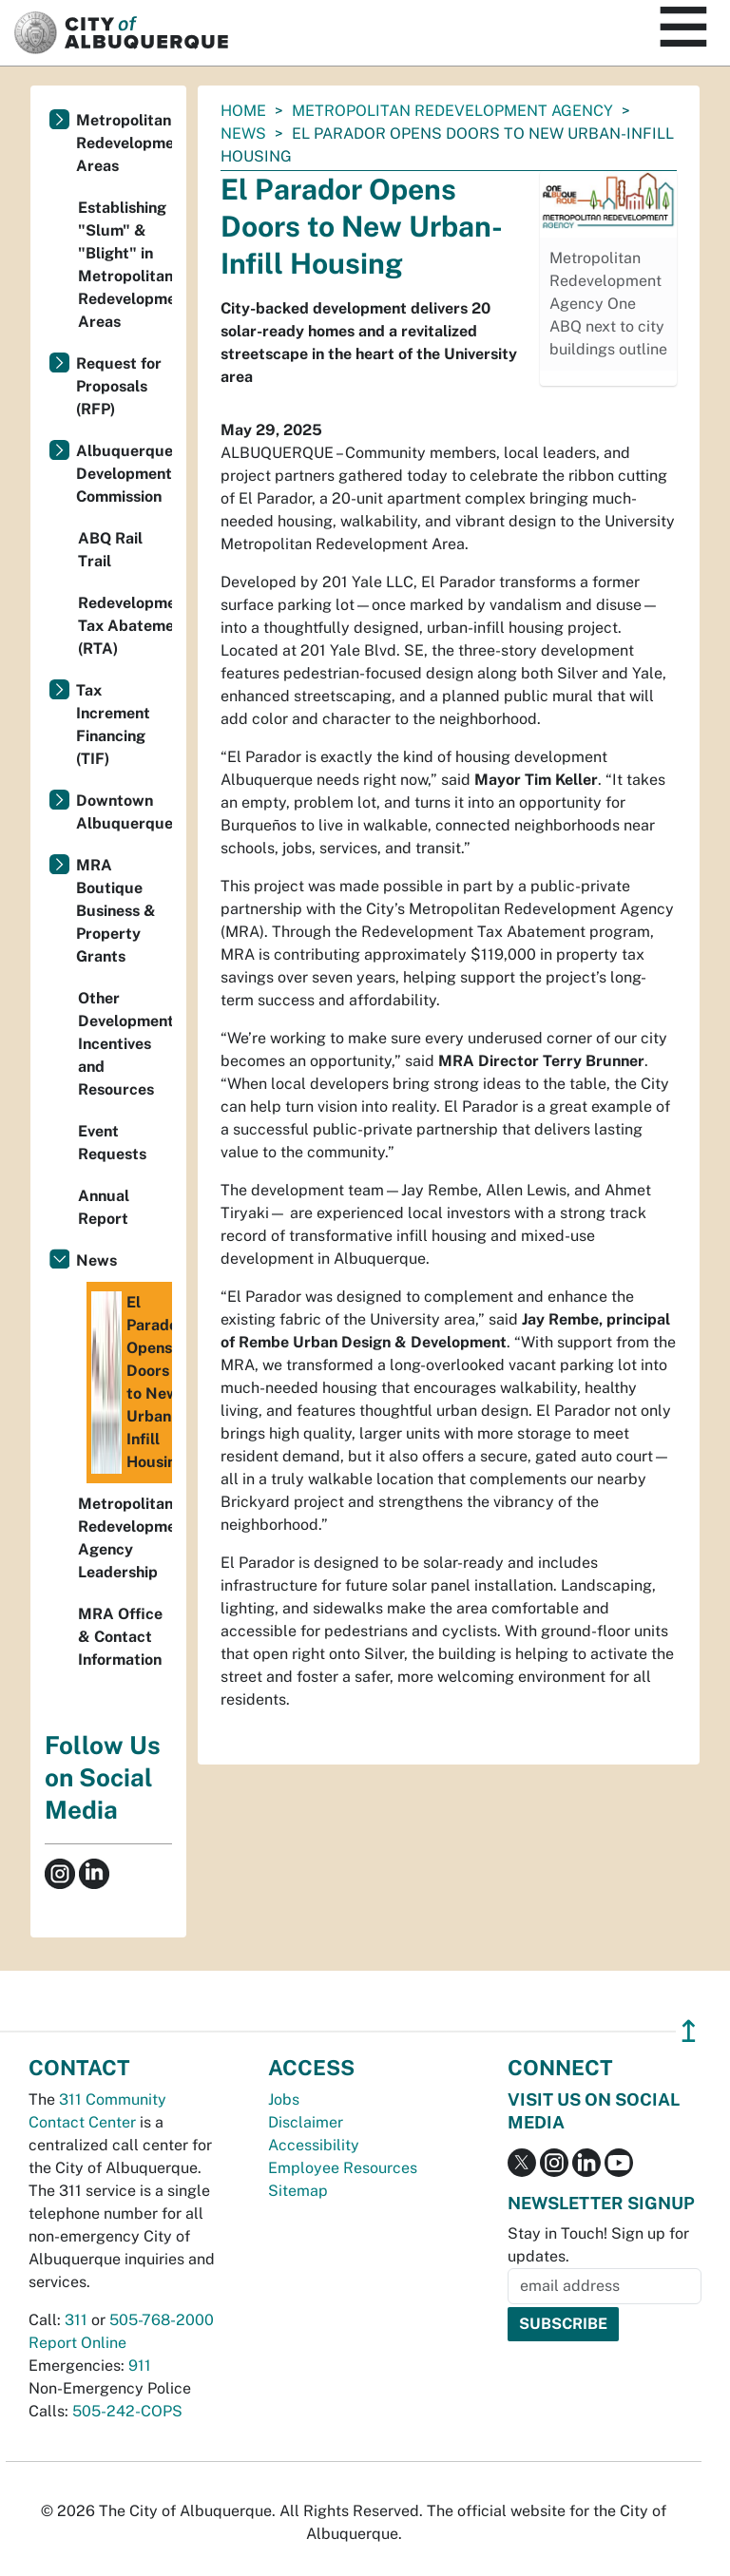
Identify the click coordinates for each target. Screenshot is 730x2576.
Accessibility (313, 2145)
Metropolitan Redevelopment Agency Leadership (125, 1538)
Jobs (283, 2099)
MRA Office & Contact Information (120, 1637)
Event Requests (112, 1142)
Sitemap (298, 2191)
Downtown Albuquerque (124, 812)
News (243, 133)
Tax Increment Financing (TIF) (113, 724)
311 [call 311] (76, 2320)
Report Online (77, 2343)
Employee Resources (342, 2168)
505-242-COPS (127, 2411)
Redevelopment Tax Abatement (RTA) (125, 626)
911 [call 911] (139, 2366)
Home (243, 111)
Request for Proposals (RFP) (119, 386)
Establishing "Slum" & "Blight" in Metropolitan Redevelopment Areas (125, 265)
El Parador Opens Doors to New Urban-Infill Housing (131, 1382)
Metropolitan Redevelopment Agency (452, 111)
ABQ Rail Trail (110, 549)
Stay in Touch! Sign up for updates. (598, 2244)
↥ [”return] (688, 2031)
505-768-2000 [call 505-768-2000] (161, 2320)
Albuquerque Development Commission (124, 474)
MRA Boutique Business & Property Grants (116, 910)
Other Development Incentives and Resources (125, 1043)
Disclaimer (305, 2122)
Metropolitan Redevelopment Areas (124, 143)
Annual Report (103, 1207)
